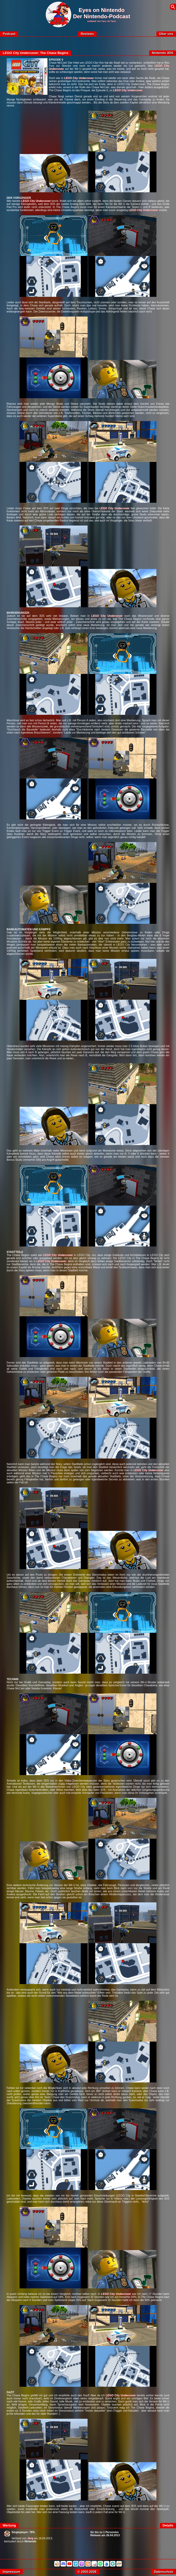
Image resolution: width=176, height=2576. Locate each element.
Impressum (11, 2571)
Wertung (9, 2525)
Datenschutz (163, 2571)
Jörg (30, 2538)
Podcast (9, 34)
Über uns (166, 34)
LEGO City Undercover (79, 78)
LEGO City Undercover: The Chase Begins (35, 53)
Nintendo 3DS (162, 53)
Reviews (87, 34)
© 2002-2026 (87, 2571)
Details (168, 2525)
